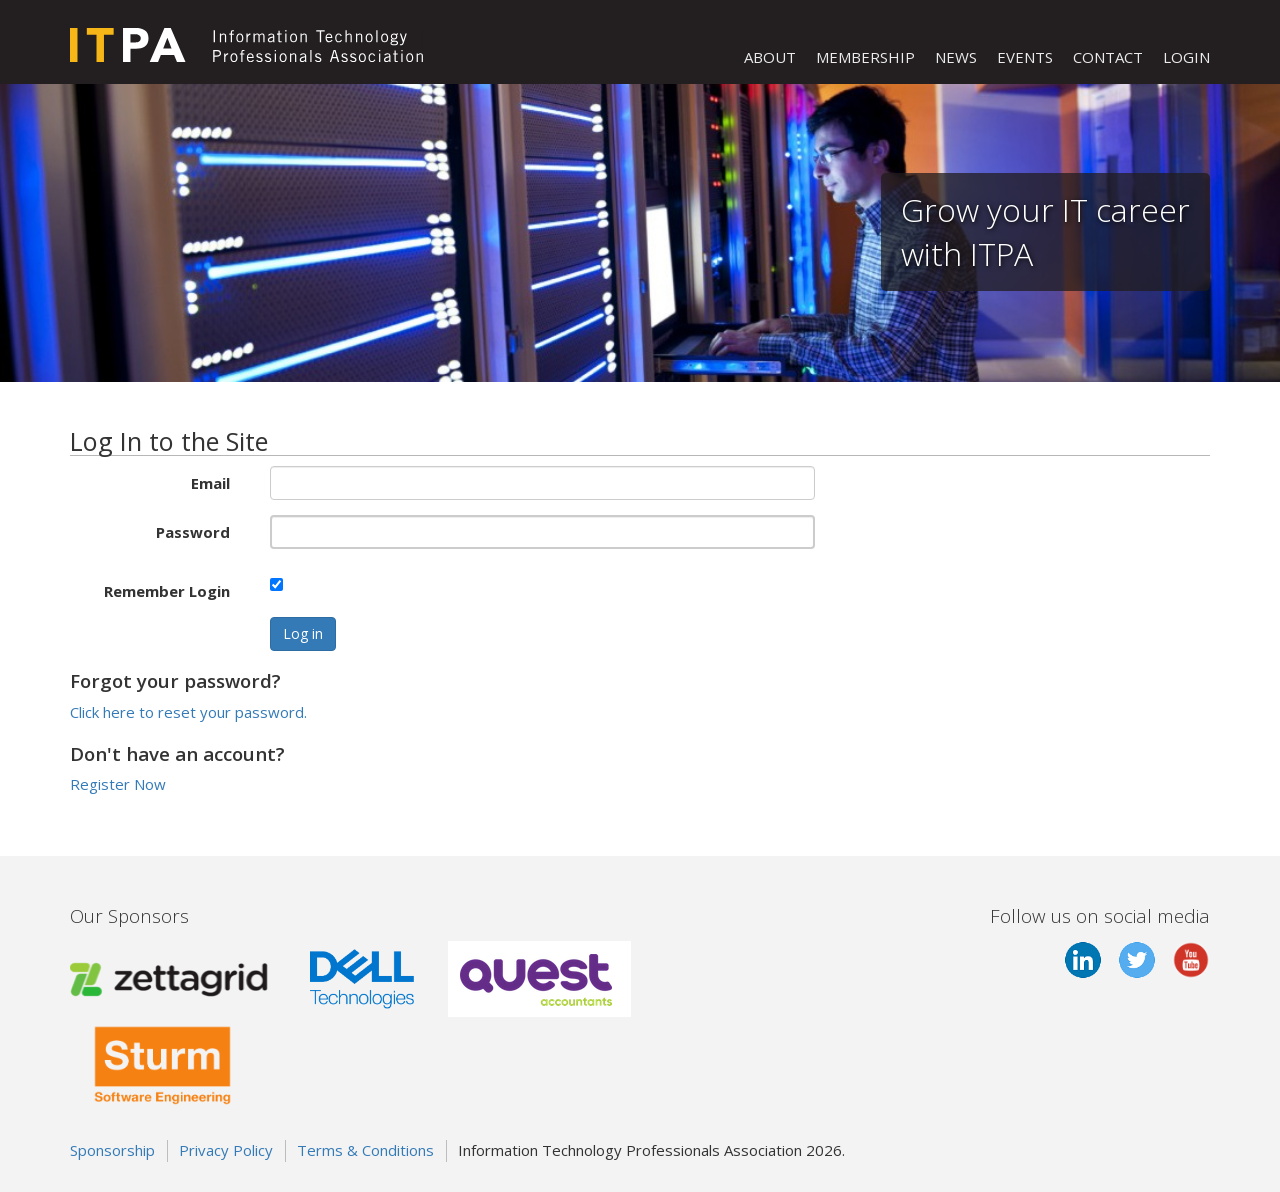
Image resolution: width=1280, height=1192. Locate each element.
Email (210, 483)
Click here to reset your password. (188, 712)
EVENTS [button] (1025, 57)
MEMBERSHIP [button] (865, 57)
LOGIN (1186, 57)
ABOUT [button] (770, 57)
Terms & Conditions (365, 1150)
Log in (303, 633)
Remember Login (167, 591)
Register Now (118, 784)
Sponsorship (112, 1150)
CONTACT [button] (1108, 57)
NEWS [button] (956, 57)
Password (193, 532)
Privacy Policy (226, 1150)
